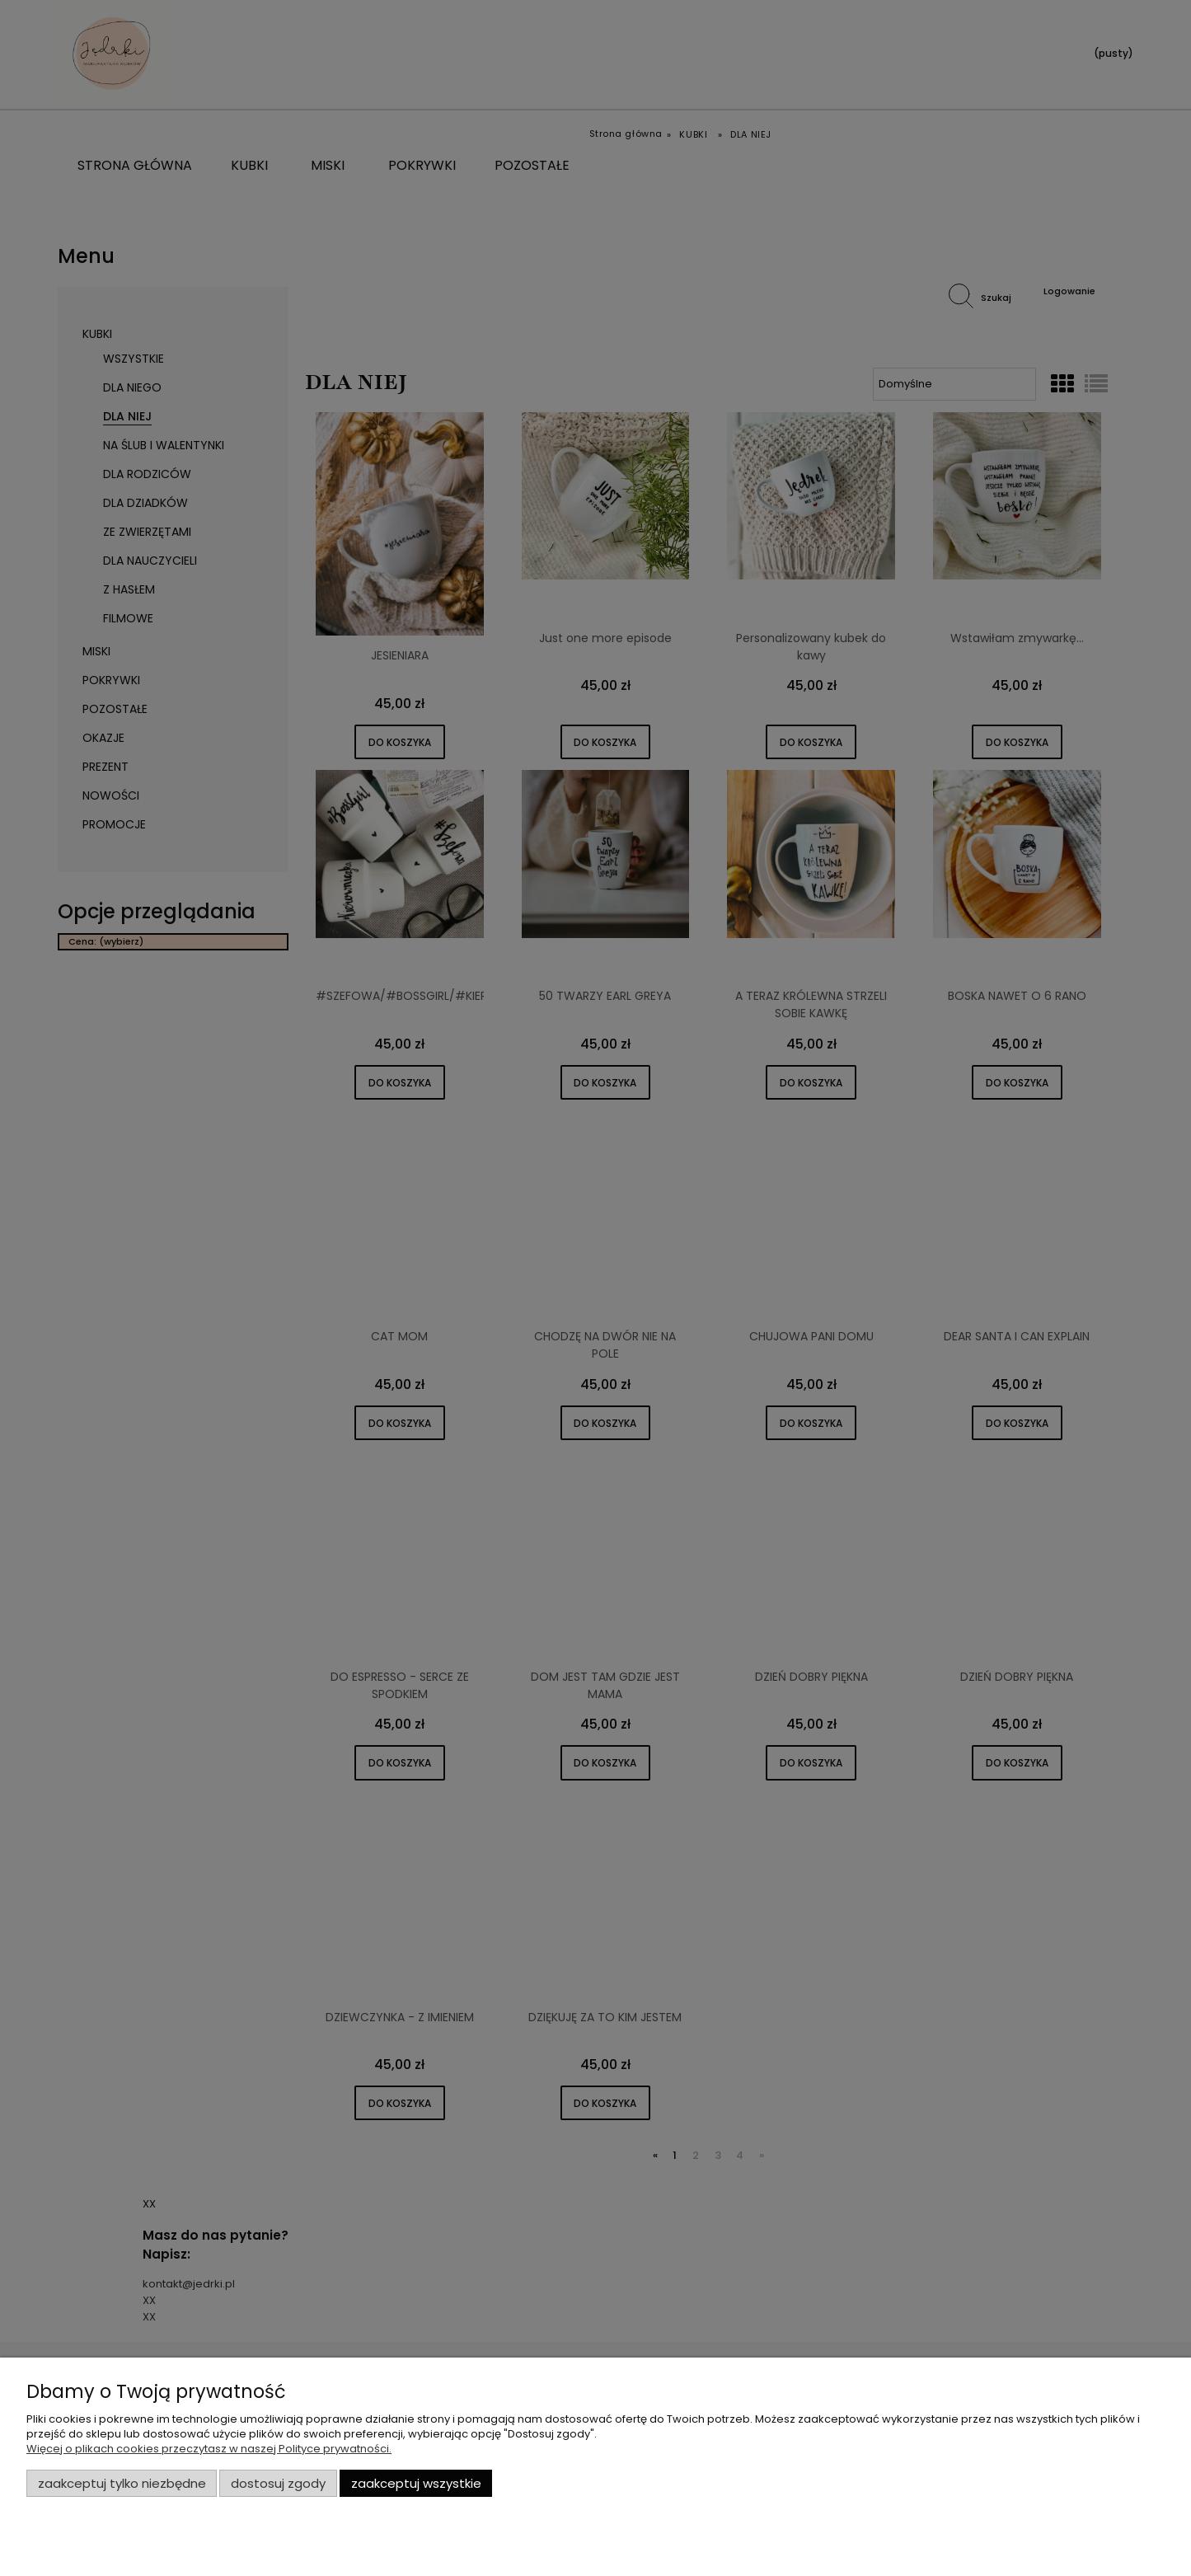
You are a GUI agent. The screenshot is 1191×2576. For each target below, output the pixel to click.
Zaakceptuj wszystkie (416, 2483)
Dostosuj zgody (278, 2483)
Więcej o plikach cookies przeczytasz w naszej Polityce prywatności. (209, 2448)
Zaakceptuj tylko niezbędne (122, 2483)
